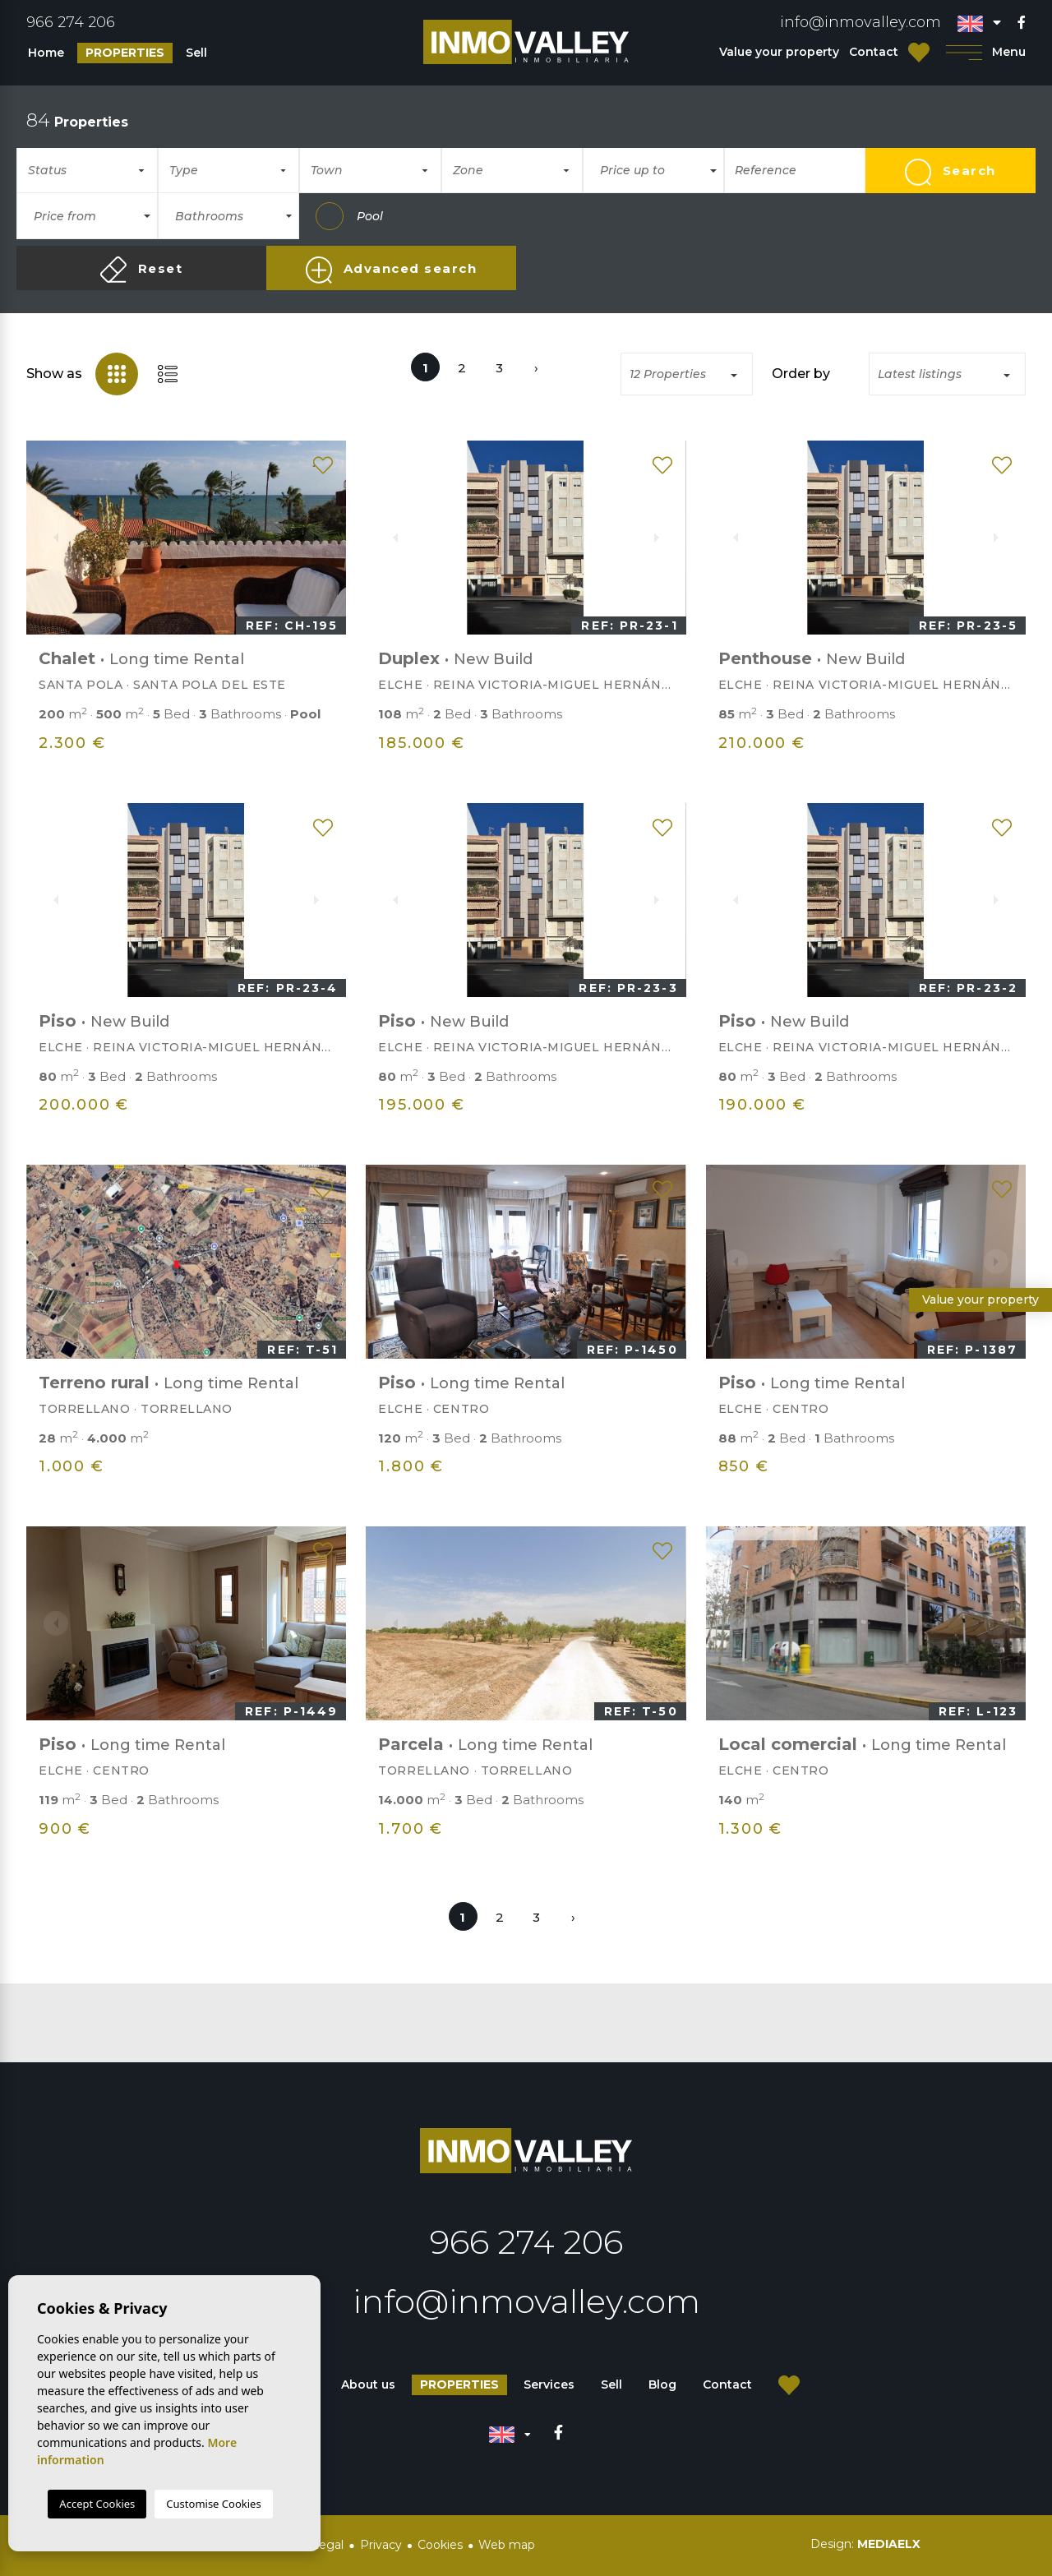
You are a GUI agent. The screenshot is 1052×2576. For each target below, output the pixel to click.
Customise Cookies (213, 2503)
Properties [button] (124, 52)
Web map (506, 2544)
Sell (196, 52)
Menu (986, 52)
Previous (47, 538)
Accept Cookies (97, 2503)
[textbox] (94, 170)
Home (46, 52)
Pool (349, 216)
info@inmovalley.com (860, 22)
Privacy (381, 2544)
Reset (141, 269)
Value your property (779, 51)
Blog (662, 2384)
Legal (327, 2544)
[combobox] (87, 170)
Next (324, 538)
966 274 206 (70, 22)
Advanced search (391, 270)
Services (549, 2384)
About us (368, 2384)
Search (950, 172)
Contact (873, 51)
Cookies (440, 2544)
